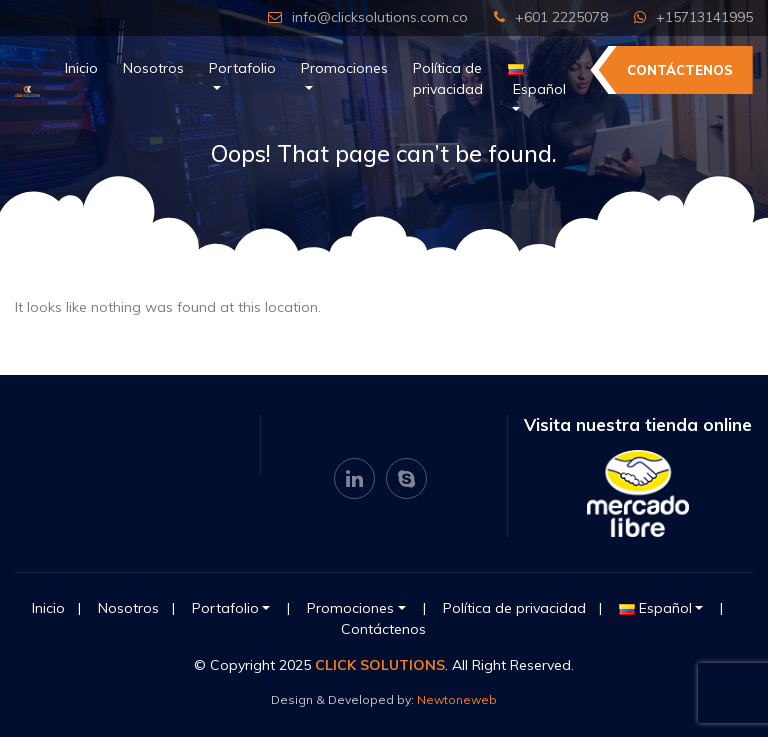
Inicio (81, 68)
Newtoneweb (457, 699)
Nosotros (153, 68)
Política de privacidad (448, 78)
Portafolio (242, 68)
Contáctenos (680, 70)
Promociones (344, 68)
